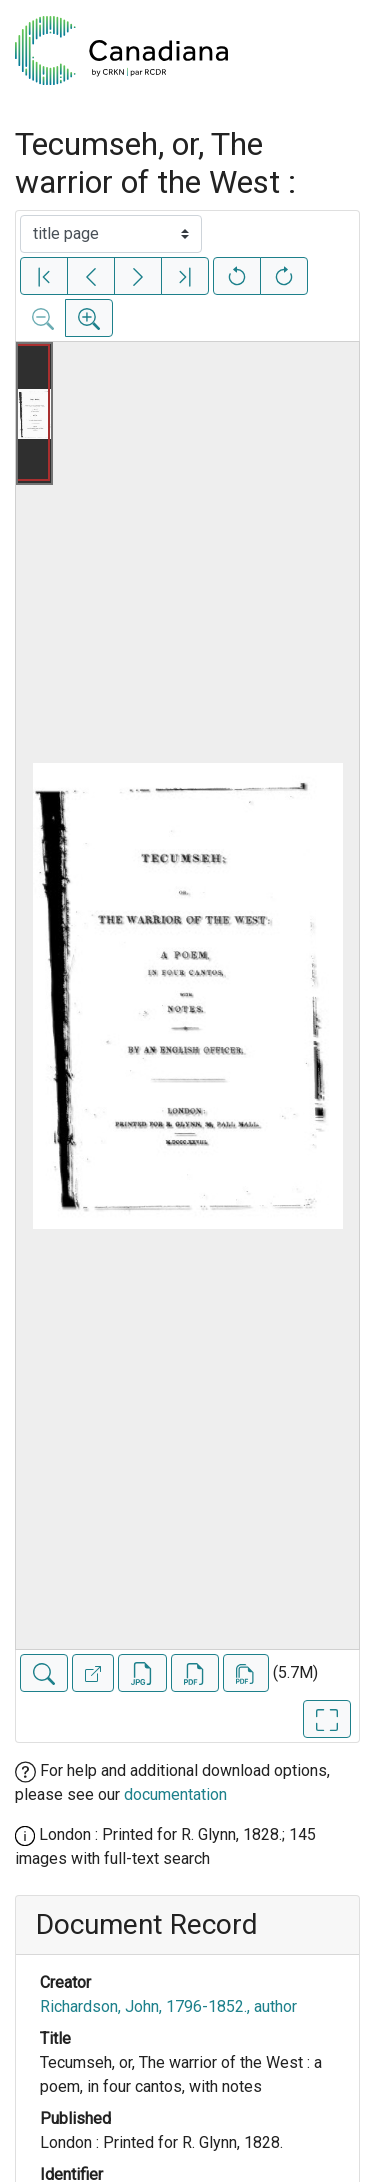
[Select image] (111, 234)
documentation (175, 1794)
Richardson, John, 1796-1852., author (168, 2006)
